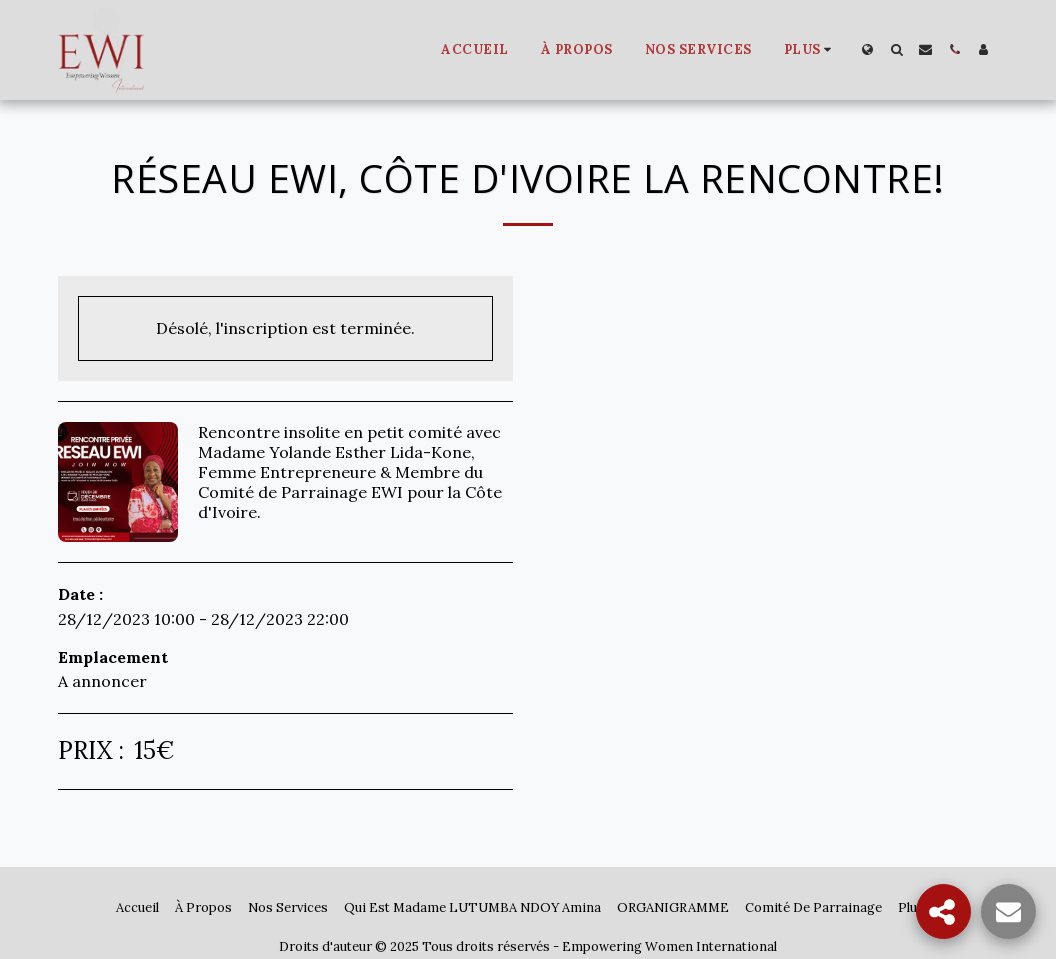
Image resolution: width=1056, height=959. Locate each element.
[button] (896, 49)
